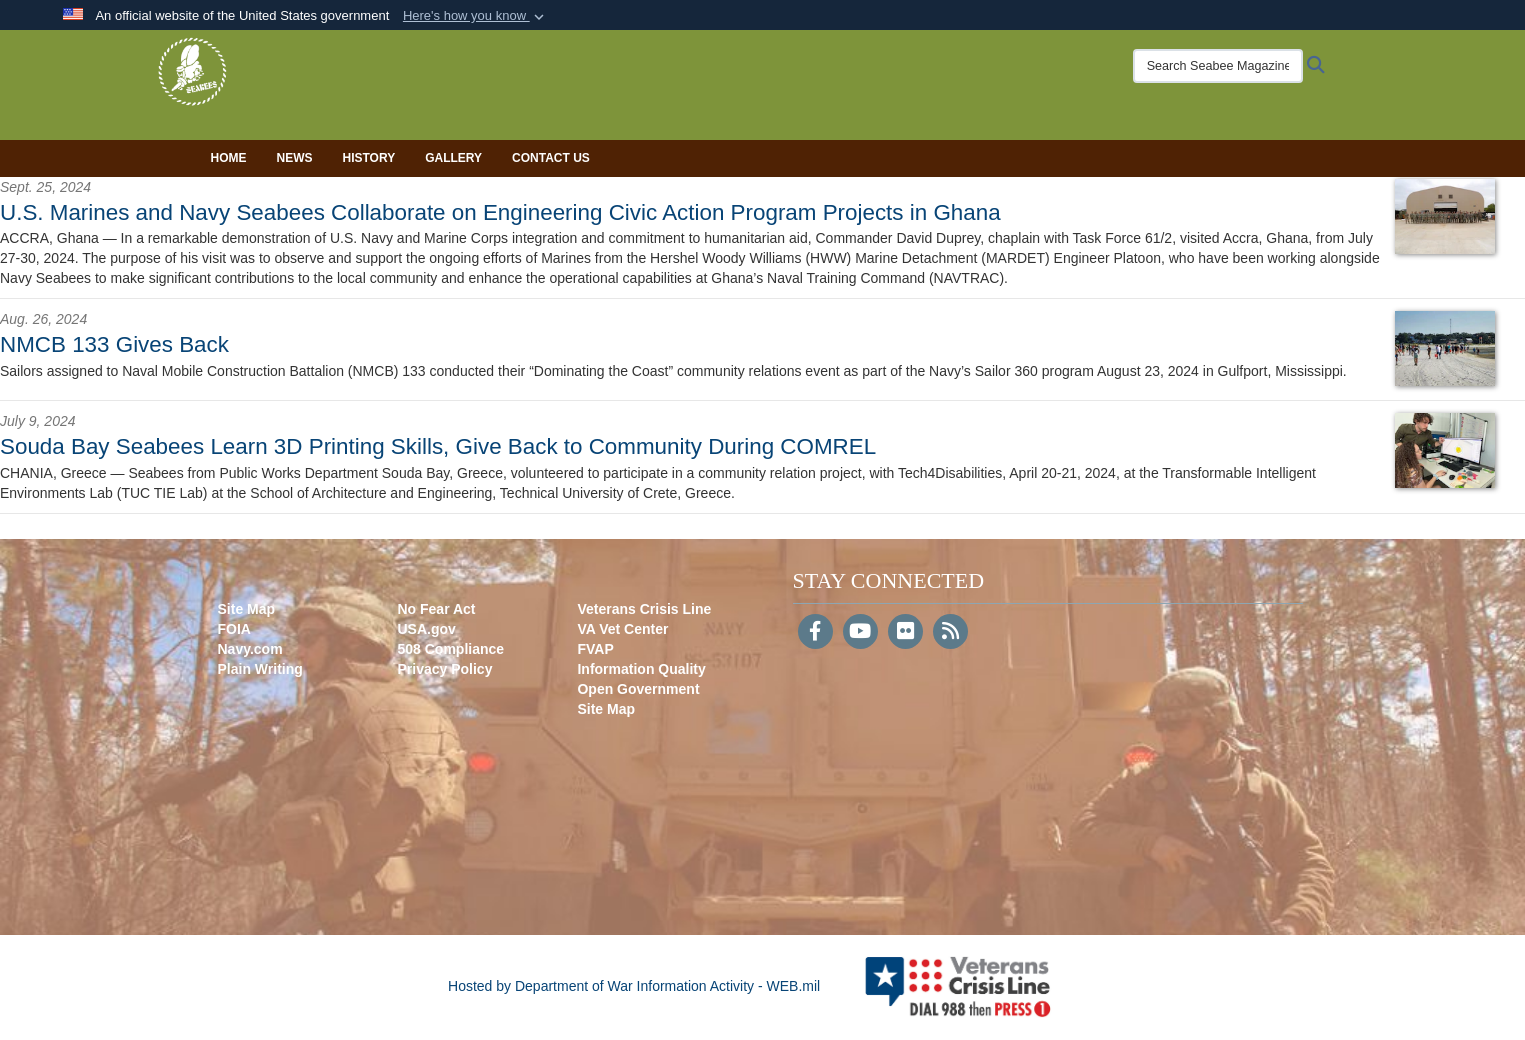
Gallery (453, 158)
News (295, 158)
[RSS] (950, 633)
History (369, 158)
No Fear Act (436, 609)
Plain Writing (260, 669)
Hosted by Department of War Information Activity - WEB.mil (634, 986)
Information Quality (641, 669)
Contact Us (551, 158)
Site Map (247, 609)
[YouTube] (860, 633)
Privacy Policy (444, 669)
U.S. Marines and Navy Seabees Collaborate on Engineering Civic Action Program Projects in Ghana (500, 212)
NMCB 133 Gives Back (114, 344)
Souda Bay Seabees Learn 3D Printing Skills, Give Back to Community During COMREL (438, 446)
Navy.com (250, 649)
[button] (475, 16)
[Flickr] (905, 633)
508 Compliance (450, 649)
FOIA (234, 629)
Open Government (638, 689)
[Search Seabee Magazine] (1168, 66)
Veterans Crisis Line (644, 609)
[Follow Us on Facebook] (815, 633)
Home (229, 158)
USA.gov (426, 629)
